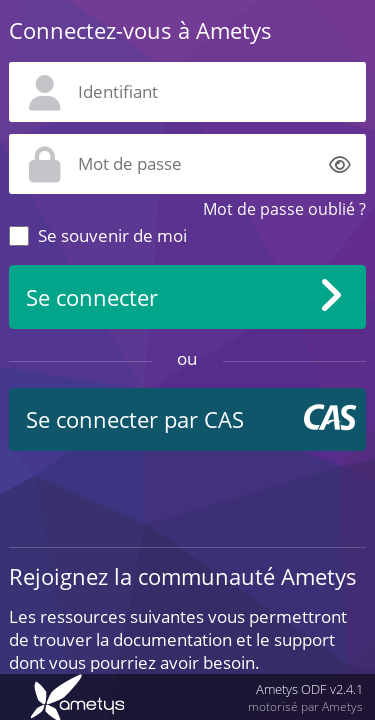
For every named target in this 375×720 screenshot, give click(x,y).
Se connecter (92, 297)
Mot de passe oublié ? (284, 209)
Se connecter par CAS (135, 419)
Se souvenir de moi (112, 235)
